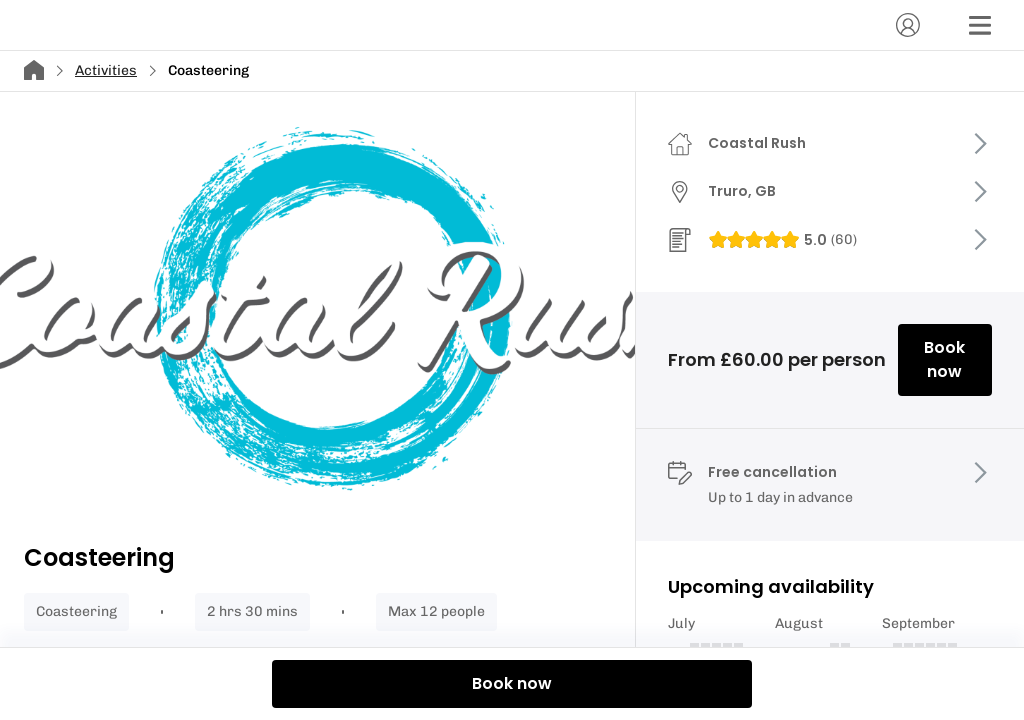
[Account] (908, 25)
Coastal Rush (757, 143)
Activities (106, 70)
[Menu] (980, 25)
